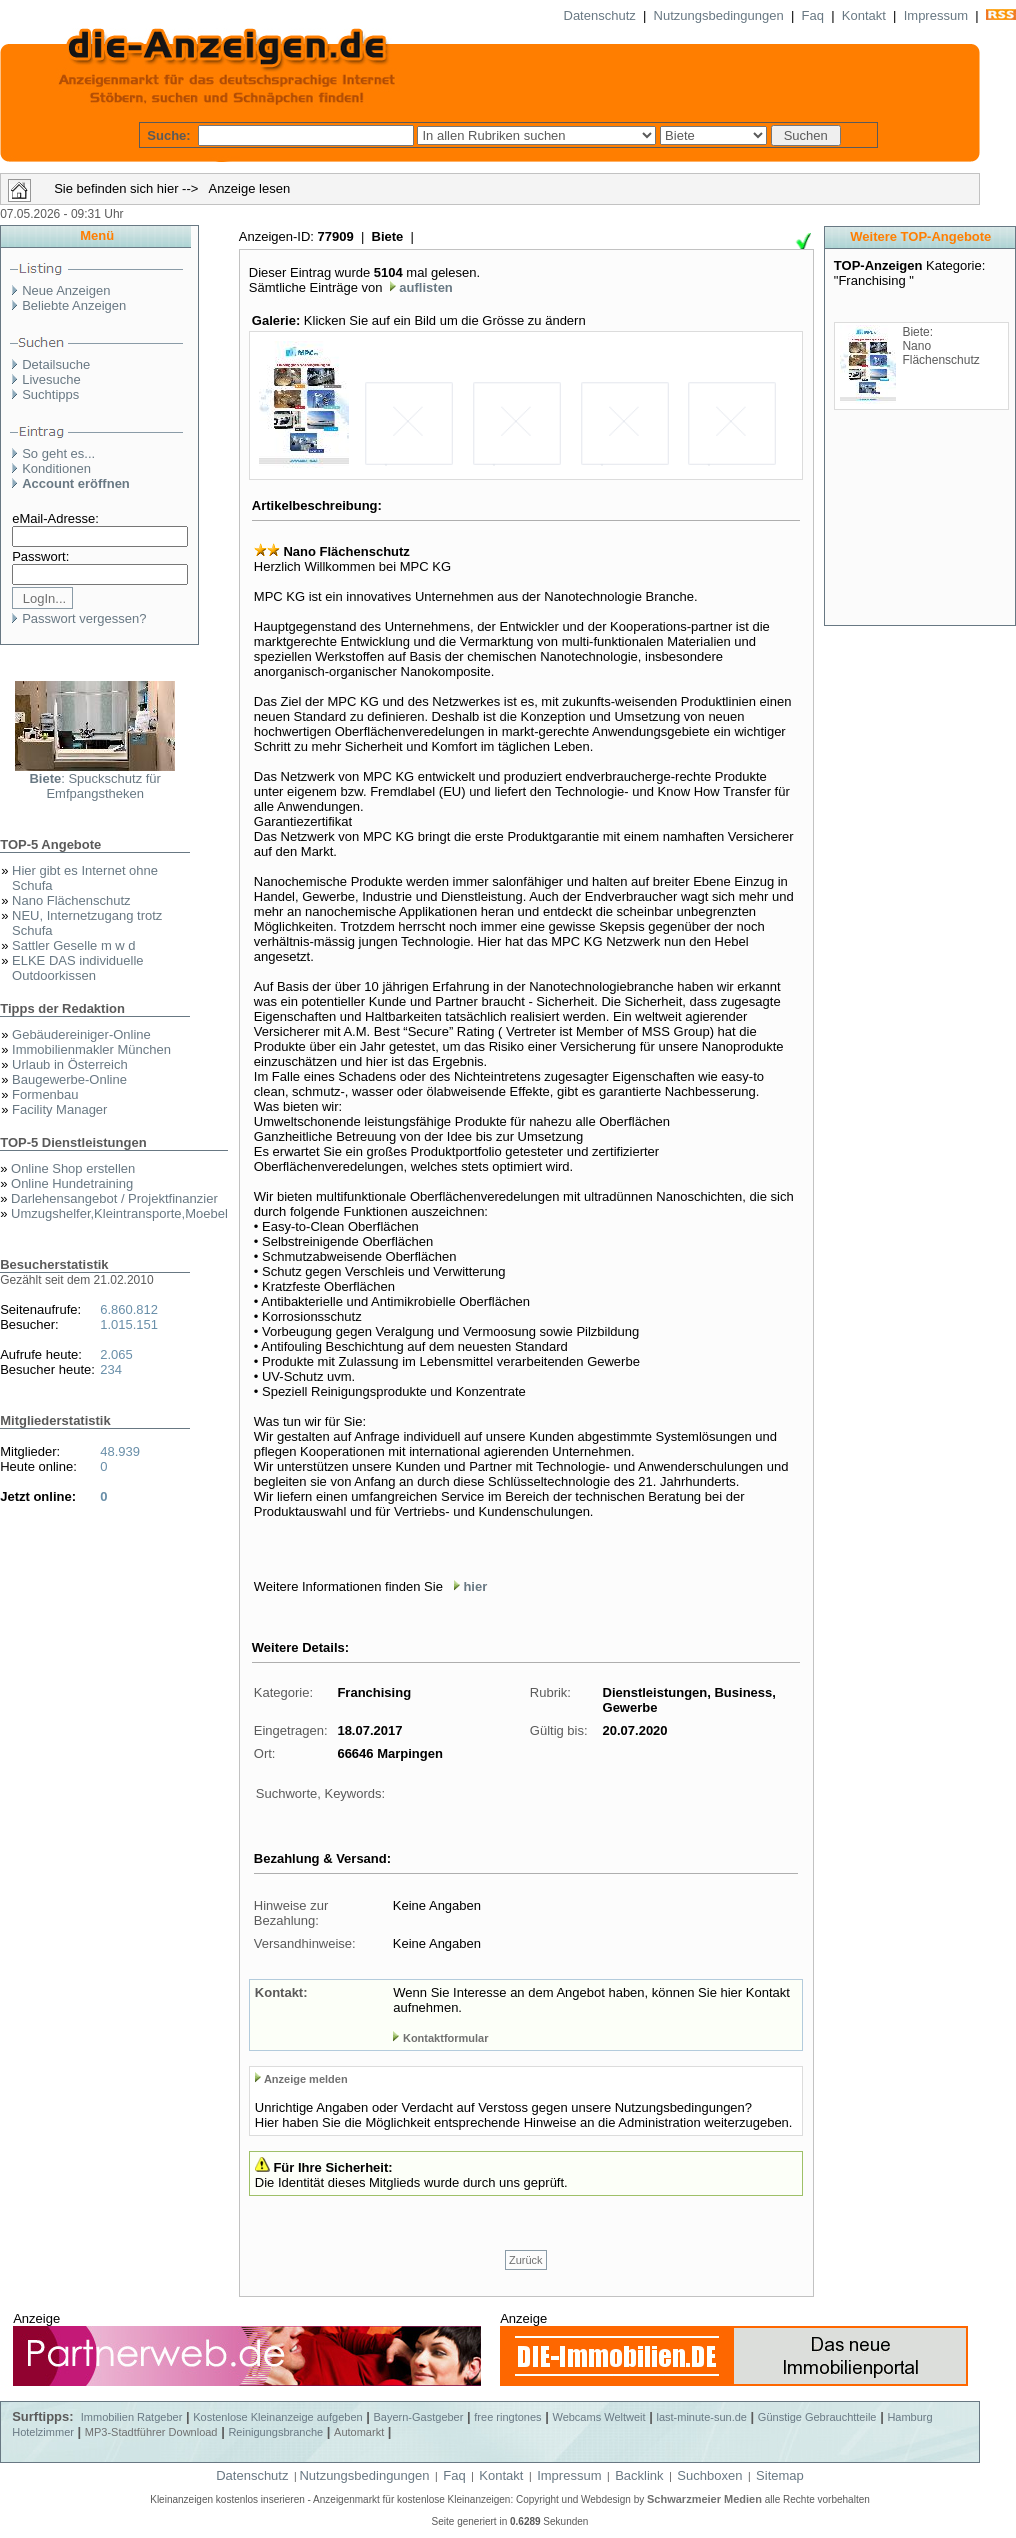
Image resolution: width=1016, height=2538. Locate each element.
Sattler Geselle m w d (74, 945)
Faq (813, 15)
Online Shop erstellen (73, 1168)
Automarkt (359, 2432)
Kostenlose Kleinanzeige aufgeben (277, 2417)
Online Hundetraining (72, 1183)
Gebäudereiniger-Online (81, 1034)
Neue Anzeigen (66, 290)
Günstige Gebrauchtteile (817, 2417)
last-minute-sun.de (701, 2417)
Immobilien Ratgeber (132, 2417)
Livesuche (51, 379)
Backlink (639, 2475)
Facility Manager (59, 1109)
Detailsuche (56, 364)
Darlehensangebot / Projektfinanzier (114, 1198)
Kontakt (864, 15)
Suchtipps (50, 394)
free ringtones (507, 2417)
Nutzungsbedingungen (719, 15)
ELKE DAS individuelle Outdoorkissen (78, 968)
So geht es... (58, 453)
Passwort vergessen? (84, 618)
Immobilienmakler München (91, 1049)
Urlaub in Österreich (70, 1064)
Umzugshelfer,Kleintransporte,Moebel (119, 1213)
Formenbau (45, 1094)
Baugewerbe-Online (69, 1079)
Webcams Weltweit (598, 2417)
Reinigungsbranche (275, 2432)
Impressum (936, 15)
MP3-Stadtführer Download (151, 2432)
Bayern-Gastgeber (419, 2417)
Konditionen (56, 468)
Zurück (526, 2260)
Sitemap (780, 2475)
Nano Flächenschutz (71, 900)
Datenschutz (600, 15)
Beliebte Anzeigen (74, 305)
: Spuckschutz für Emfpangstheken (95, 786)
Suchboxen (709, 2475)
